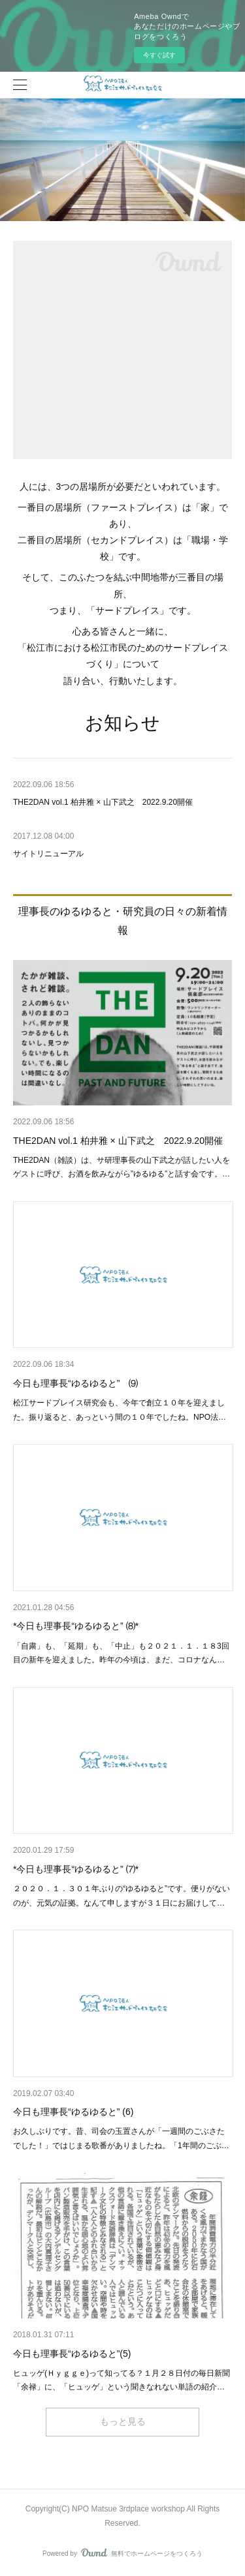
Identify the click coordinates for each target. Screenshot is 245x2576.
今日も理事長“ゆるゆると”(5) (72, 2353)
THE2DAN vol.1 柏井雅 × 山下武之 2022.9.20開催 (118, 1140)
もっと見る (123, 2421)
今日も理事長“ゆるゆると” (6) (73, 2111)
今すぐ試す (159, 55)
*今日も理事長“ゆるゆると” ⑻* (76, 1626)
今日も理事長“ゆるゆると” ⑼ (75, 1383)
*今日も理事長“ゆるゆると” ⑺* (76, 1869)
